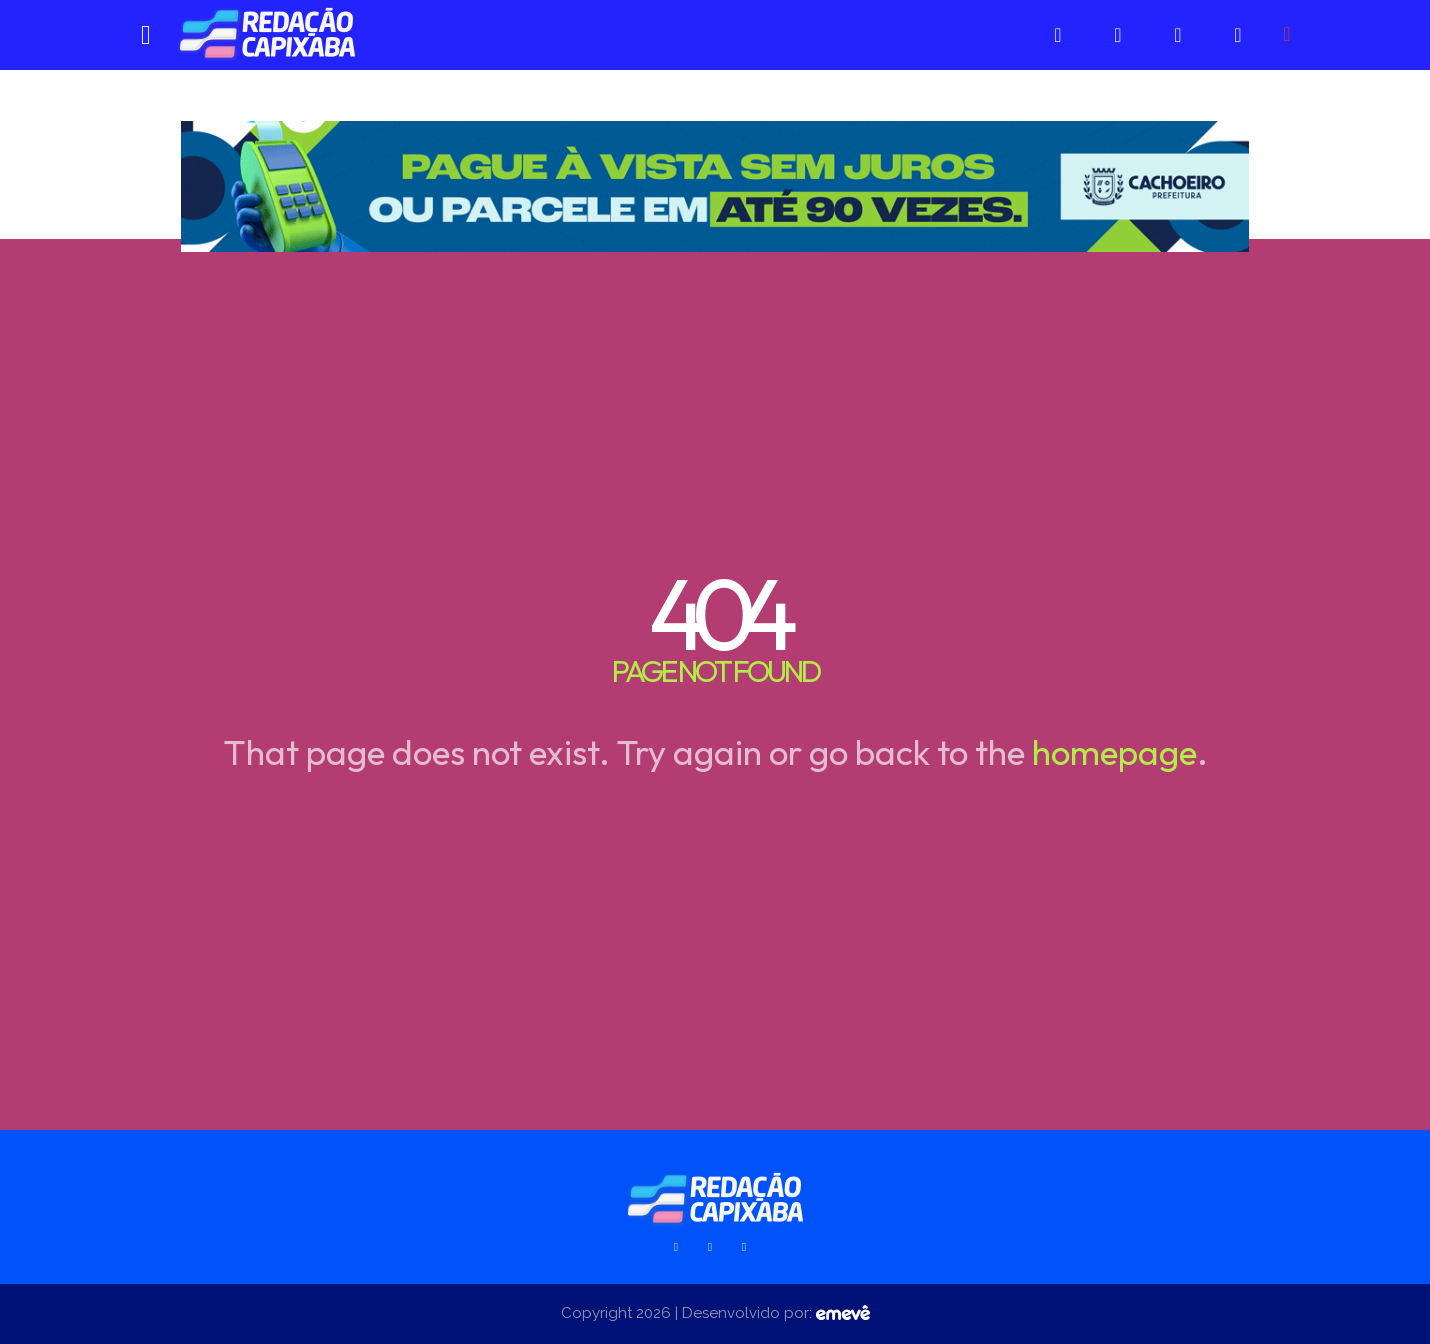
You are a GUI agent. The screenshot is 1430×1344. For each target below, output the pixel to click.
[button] (1287, 34)
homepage (1114, 752)
